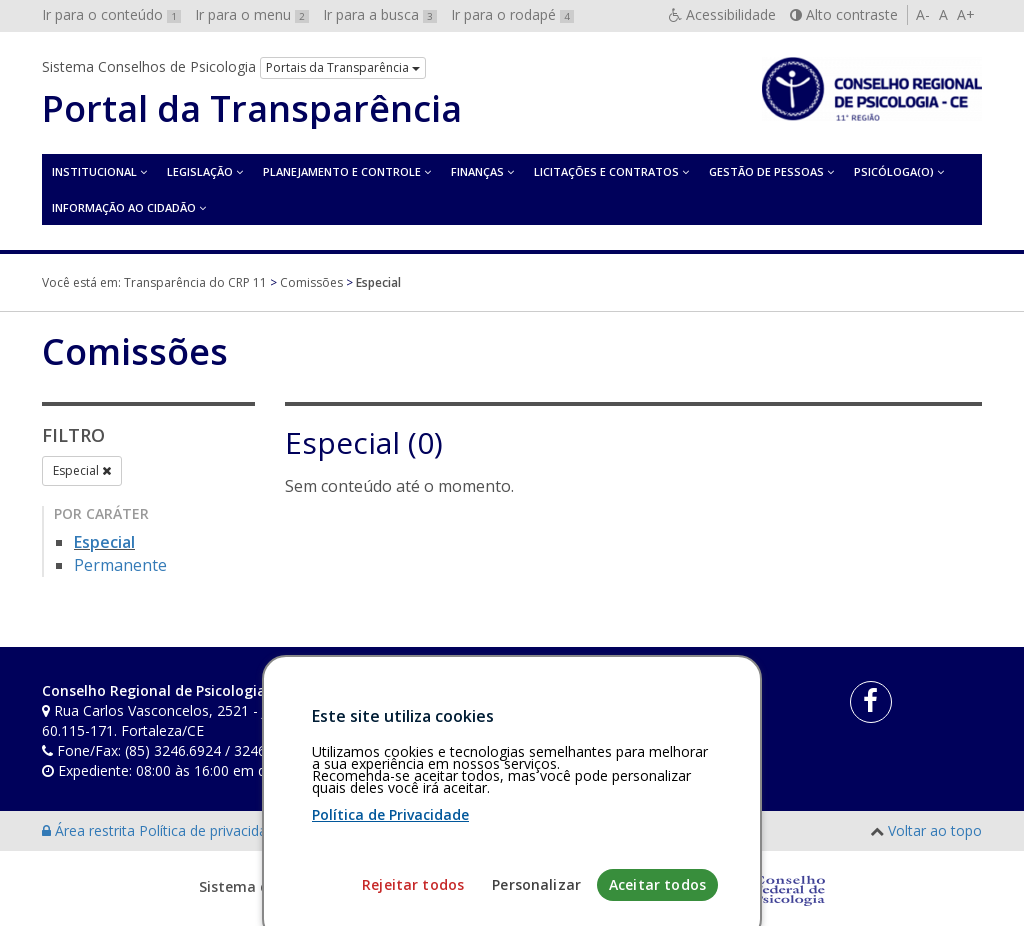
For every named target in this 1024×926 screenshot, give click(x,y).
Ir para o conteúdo (111, 14)
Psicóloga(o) (894, 171)
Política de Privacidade (390, 882)
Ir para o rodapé (512, 14)
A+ (966, 14)
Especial (82, 470)
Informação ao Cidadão (124, 207)
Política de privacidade (213, 830)
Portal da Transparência (252, 109)
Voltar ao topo (935, 830)
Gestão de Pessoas (766, 171)
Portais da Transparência (343, 67)
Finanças (477, 171)
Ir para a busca (380, 14)
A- (923, 14)
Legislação (200, 171)
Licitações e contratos (606, 171)
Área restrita (90, 830)
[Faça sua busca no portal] (573, 698)
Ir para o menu (252, 14)
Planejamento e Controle (342, 171)
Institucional (94, 171)
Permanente (120, 565)
